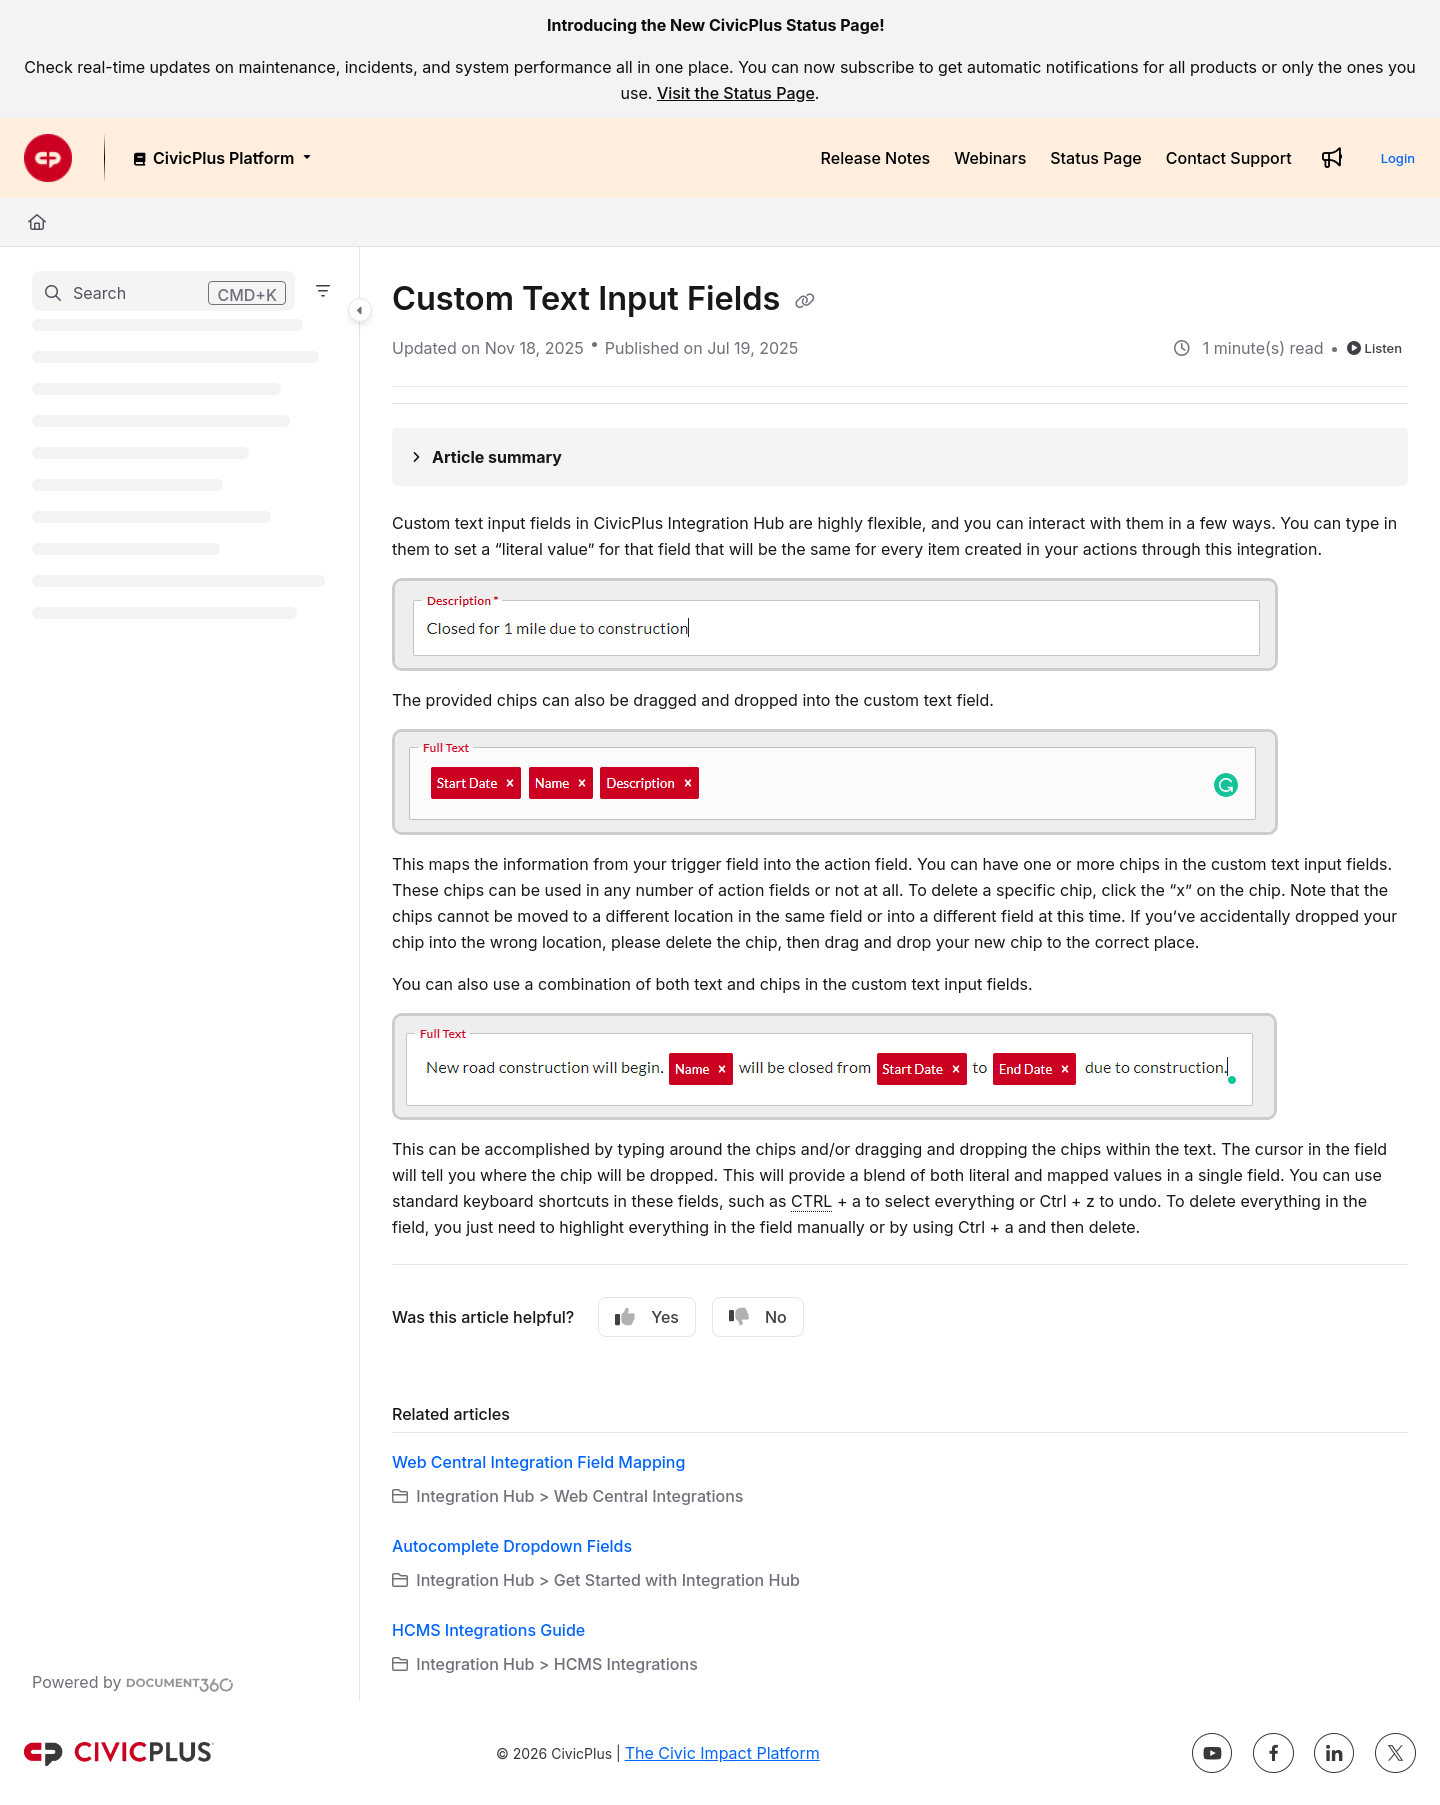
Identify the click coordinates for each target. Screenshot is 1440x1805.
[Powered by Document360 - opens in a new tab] (133, 1682)
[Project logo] (48, 158)
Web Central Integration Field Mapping (538, 1462)
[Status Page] (1096, 158)
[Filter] (323, 291)
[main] (900, 974)
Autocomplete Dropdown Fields (512, 1546)
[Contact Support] (1229, 158)
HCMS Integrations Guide (488, 1630)
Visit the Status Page (736, 93)
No (758, 1317)
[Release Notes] (876, 158)
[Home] (37, 222)
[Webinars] (990, 158)
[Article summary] (900, 457)
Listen (1374, 348)
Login (1398, 158)
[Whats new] (1332, 158)
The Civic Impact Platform (722, 1753)
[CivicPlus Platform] (220, 158)
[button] (163, 291)
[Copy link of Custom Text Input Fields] (805, 301)
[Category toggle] (360, 310)
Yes (647, 1317)
